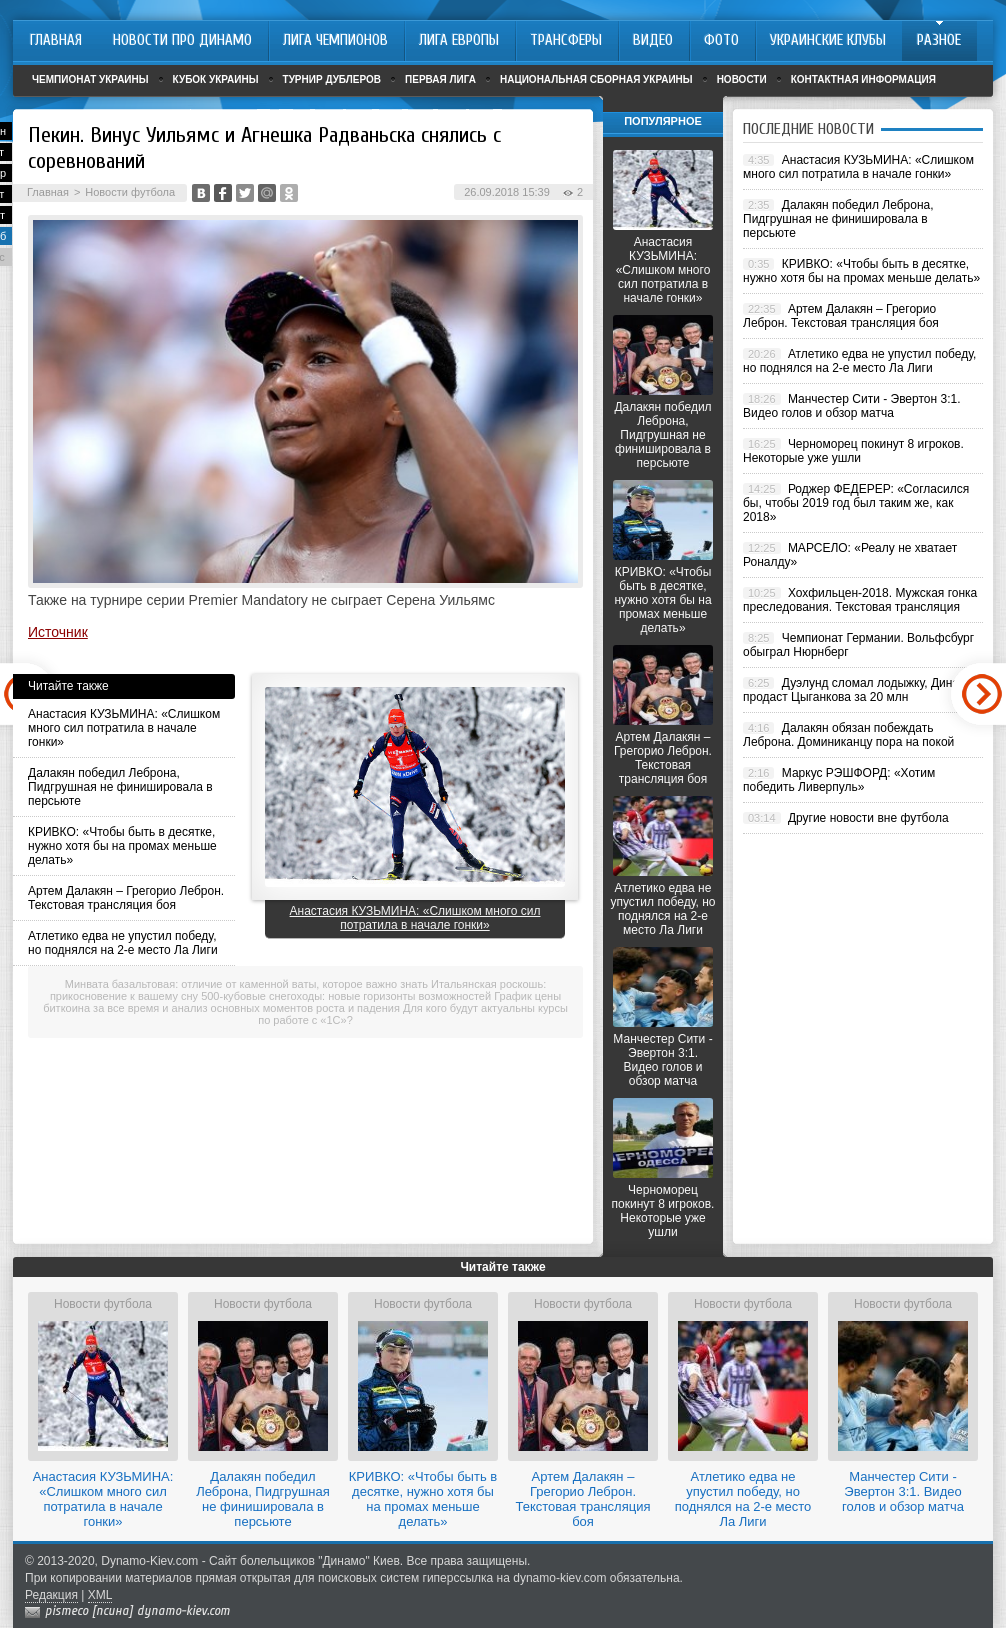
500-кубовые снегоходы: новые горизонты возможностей (346, 996)
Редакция (51, 1595)
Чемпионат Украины (90, 79)
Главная (48, 192)
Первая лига (440, 79)
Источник (58, 632)
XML (100, 1595)
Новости (742, 79)
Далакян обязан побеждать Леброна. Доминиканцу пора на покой (848, 735)
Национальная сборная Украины (596, 79)
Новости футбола (130, 192)
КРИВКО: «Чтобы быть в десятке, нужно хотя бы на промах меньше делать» (122, 846)
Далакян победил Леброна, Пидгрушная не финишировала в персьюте (120, 787)
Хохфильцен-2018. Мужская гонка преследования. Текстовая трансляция (860, 600)
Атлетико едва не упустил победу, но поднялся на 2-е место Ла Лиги (123, 943)
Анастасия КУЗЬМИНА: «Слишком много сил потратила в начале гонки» (124, 728)
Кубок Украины (216, 79)
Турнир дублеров (332, 79)
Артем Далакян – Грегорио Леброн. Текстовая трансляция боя (126, 898)
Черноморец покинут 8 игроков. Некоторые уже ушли (663, 1211)
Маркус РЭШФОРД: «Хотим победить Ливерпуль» (839, 780)
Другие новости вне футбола (868, 818)
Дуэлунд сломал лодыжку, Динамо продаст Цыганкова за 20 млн (858, 690)
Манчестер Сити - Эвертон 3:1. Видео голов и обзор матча (662, 1060)
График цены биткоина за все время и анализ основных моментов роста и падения (302, 1002)
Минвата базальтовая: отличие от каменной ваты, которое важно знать (246, 984)
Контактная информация (863, 79)
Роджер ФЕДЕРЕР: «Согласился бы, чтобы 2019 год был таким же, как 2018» (856, 503)
